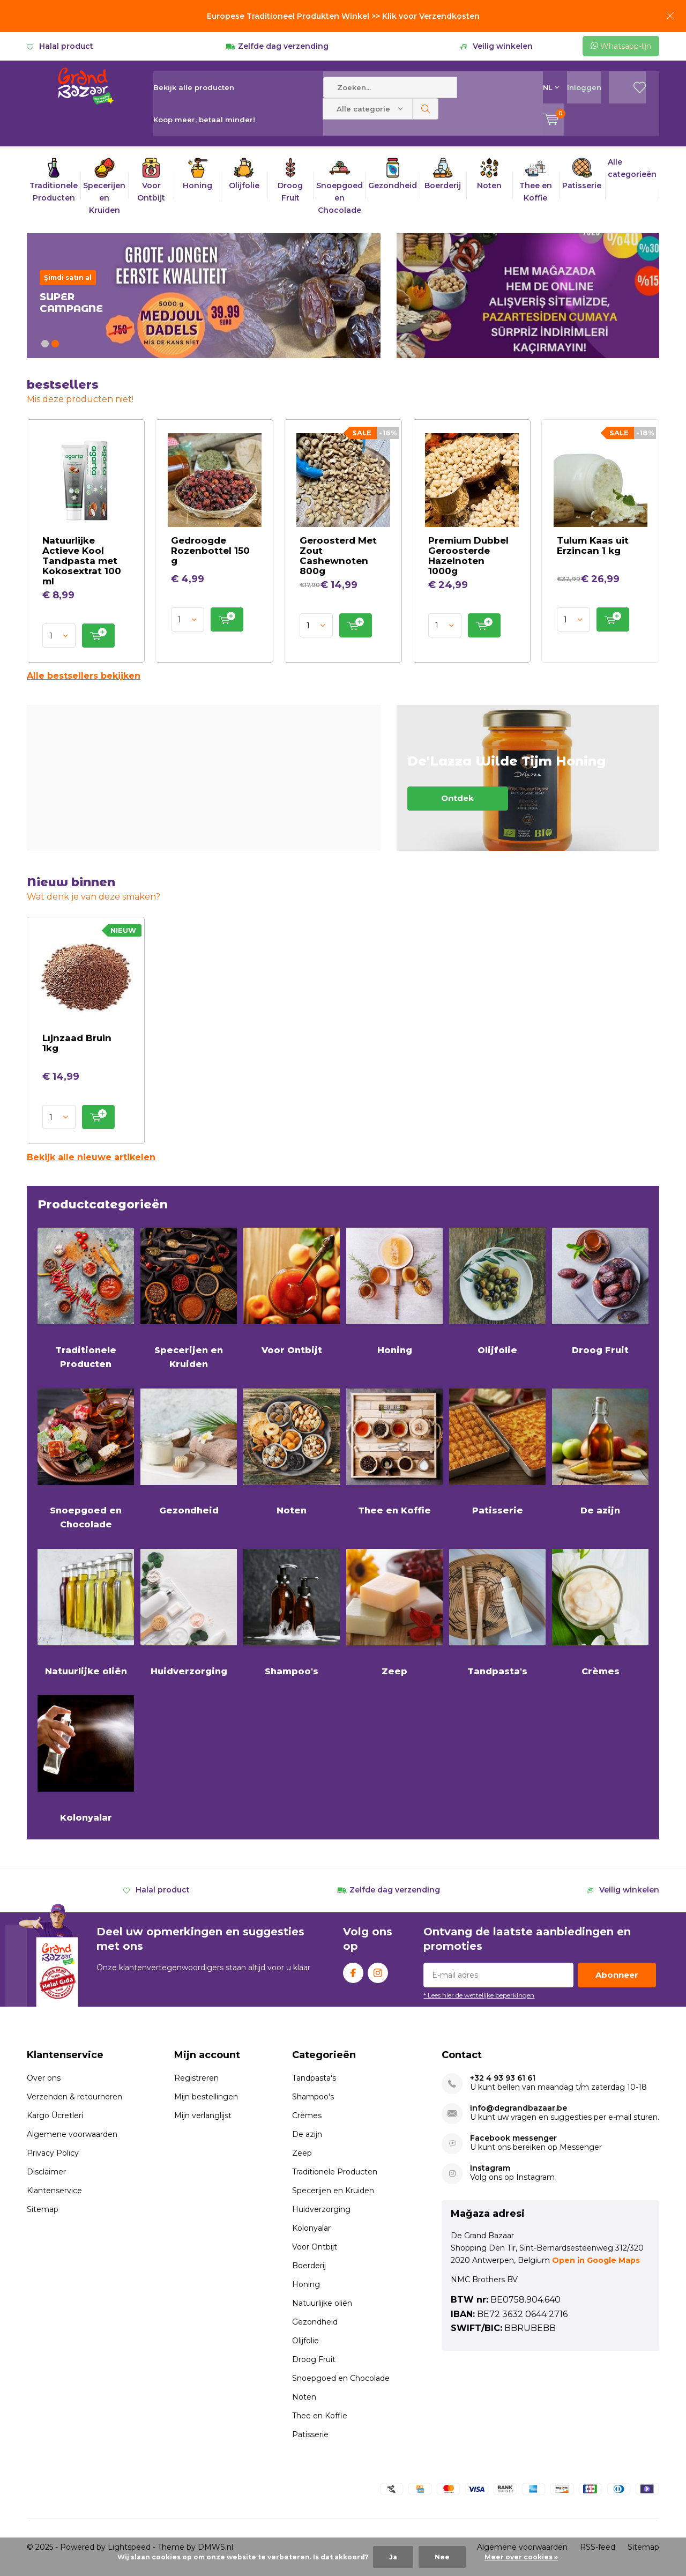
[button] (45, 343)
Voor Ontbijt (291, 1290)
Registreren (196, 2078)
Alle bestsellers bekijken (83, 676)
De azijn (600, 1451)
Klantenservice (54, 2190)
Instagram (378, 1970)
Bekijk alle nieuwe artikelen (91, 1157)
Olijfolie (497, 1290)
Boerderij (309, 2265)
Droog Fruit (600, 1290)
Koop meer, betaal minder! (204, 119)
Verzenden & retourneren (74, 2097)
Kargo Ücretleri (55, 2115)
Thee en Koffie (394, 1451)
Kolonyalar (86, 1758)
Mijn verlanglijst (203, 2115)
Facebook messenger (513, 2138)
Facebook (353, 1970)
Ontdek (528, 778)
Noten (291, 1451)
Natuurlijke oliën (86, 1611)
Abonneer (616, 1975)
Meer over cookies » (521, 2557)
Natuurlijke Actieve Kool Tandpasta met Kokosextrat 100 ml (81, 561)
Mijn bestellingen (206, 2097)
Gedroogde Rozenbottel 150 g (210, 550)
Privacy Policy (53, 2153)
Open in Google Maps (596, 2260)
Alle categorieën (632, 168)
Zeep (394, 1611)
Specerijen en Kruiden (188, 1297)
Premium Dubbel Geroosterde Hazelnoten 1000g (468, 555)
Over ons (44, 2078)
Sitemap (42, 2209)
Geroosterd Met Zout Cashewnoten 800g (338, 555)
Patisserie (497, 1451)
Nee (442, 2557)
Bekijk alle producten (193, 87)
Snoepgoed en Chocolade (86, 1458)
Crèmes (600, 1611)
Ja (393, 2557)
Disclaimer (46, 2172)
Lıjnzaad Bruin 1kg (76, 1043)
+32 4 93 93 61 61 (502, 2078)
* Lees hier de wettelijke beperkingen (478, 1995)
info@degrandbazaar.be (518, 2108)
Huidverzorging (188, 1611)
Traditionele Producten (86, 1297)
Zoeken (425, 109)
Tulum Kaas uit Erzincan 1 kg (593, 545)
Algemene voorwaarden (72, 2134)
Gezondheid (188, 1451)
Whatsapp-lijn (621, 46)
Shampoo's (291, 1611)
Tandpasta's (497, 1611)
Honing (394, 1290)
